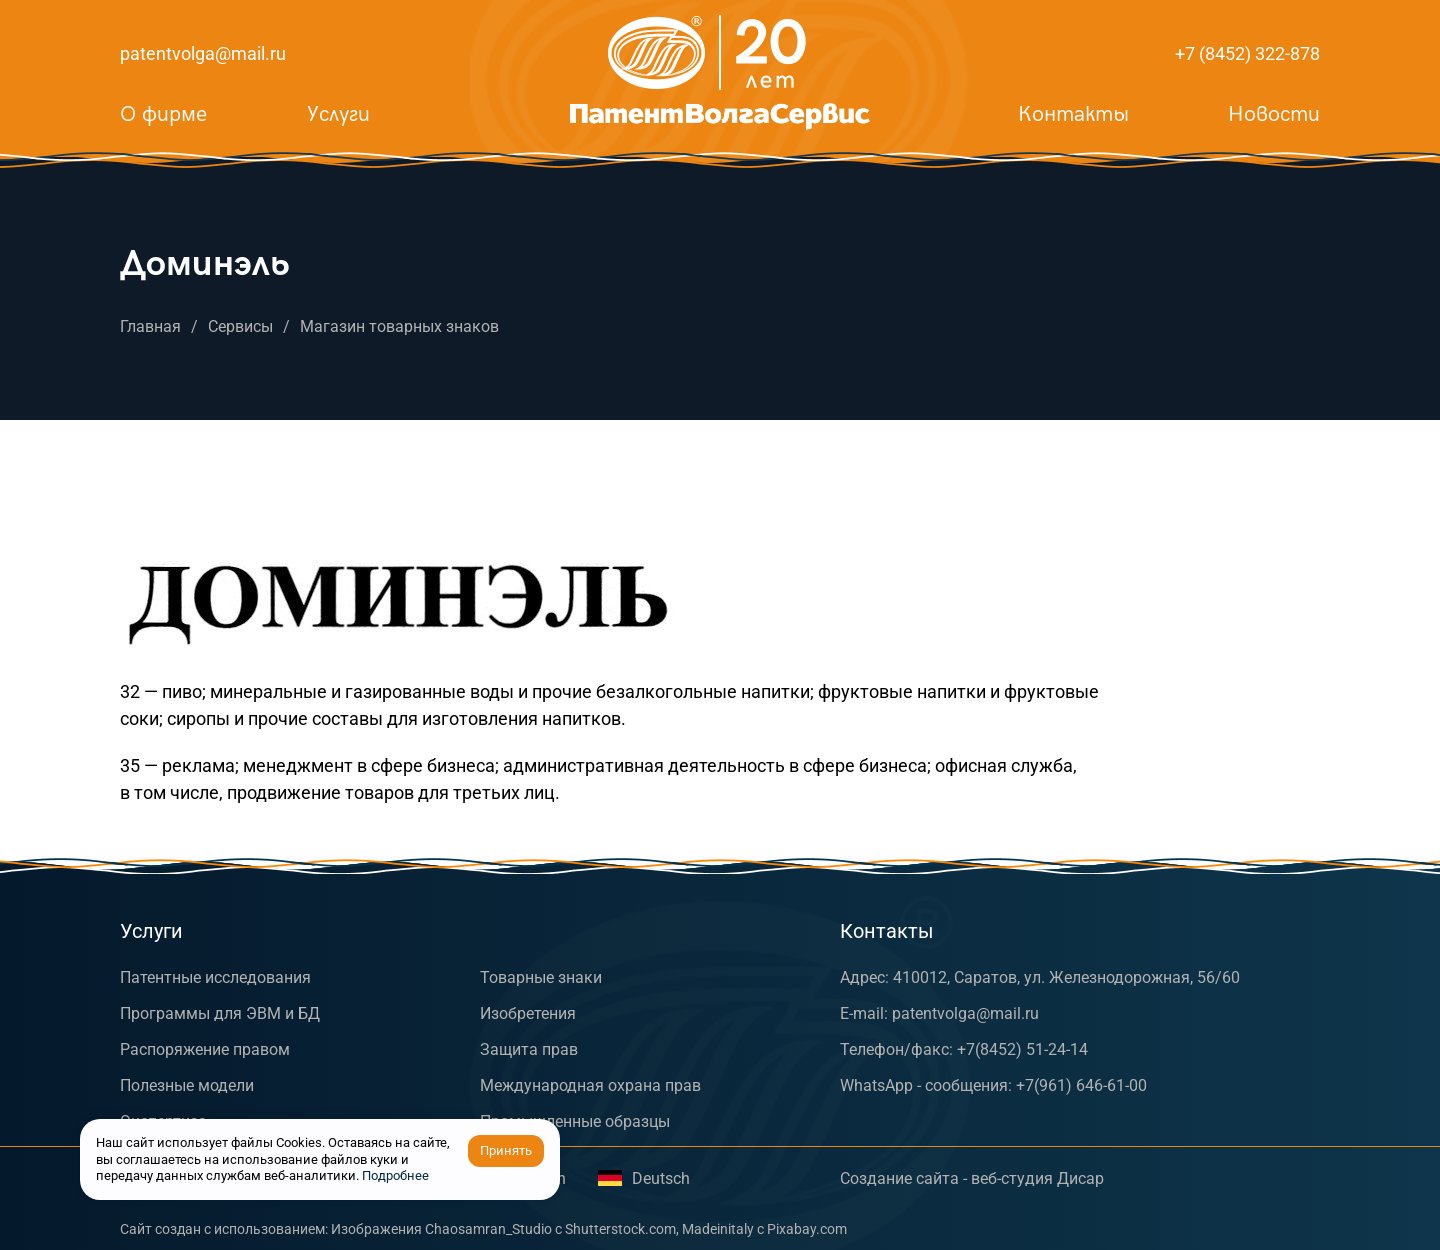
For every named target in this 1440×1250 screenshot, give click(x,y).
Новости (1274, 114)
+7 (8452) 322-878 (1247, 53)
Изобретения (528, 1013)
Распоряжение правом (205, 1049)
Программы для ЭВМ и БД (220, 1013)
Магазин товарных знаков (399, 326)
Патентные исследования (215, 977)
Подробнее (395, 1175)
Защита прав (529, 1049)
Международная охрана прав (590, 1085)
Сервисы (240, 326)
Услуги (338, 114)
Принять (506, 1150)
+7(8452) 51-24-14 (1022, 1049)
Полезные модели (187, 1085)
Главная (150, 326)
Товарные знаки (541, 977)
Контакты (1073, 114)
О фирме (163, 114)
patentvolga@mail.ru (203, 53)
